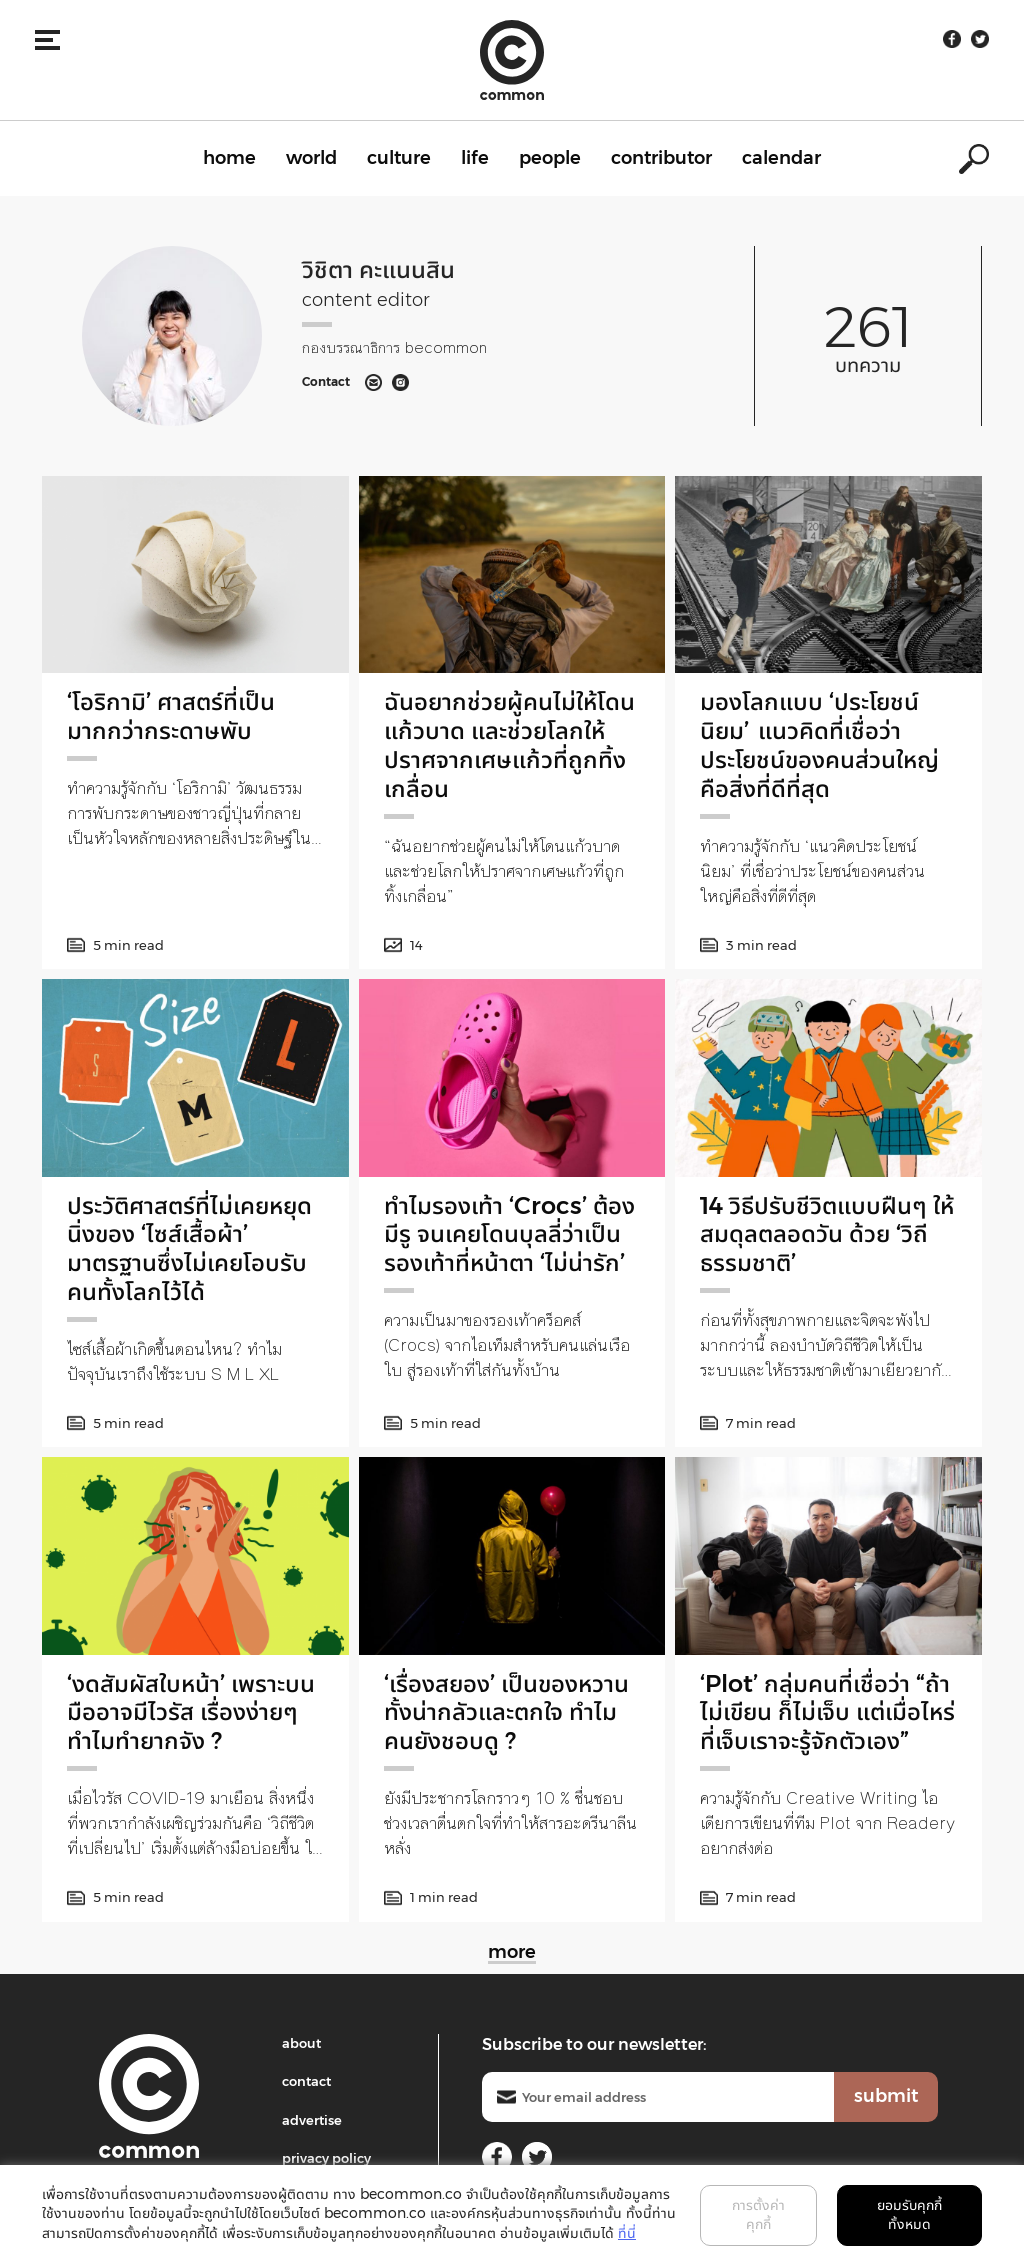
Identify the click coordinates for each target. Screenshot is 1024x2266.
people (550, 158)
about (301, 2043)
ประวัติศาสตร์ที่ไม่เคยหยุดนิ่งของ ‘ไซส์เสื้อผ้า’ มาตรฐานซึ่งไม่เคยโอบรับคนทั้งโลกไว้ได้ (189, 1248)
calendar (781, 158)
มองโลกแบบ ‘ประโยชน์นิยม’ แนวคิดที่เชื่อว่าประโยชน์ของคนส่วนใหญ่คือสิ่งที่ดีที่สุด (819, 744)
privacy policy (326, 2158)
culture (399, 158)
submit (886, 2096)
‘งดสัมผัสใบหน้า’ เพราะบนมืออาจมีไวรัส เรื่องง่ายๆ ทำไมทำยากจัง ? (191, 1712)
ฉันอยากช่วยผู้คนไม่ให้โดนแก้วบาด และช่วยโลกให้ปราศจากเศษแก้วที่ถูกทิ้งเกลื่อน (509, 744)
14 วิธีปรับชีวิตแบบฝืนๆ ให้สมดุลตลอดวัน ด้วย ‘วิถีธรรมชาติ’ (827, 1234)
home (229, 158)
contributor (661, 158)
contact (306, 2081)
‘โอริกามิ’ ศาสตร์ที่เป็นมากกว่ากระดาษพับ (171, 716)
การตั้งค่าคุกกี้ (758, 2215)
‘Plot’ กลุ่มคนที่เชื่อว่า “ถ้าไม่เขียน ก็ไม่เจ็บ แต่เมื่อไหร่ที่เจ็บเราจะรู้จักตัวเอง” (827, 1712)
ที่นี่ (627, 2233)
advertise (312, 2120)
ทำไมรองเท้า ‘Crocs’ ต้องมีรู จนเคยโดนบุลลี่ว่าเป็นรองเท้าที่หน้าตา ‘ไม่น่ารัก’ (509, 1234)
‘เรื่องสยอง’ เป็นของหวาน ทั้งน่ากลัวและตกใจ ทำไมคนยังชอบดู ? (506, 1712)
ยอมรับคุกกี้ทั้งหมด (909, 2215)
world (311, 158)
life (475, 158)
